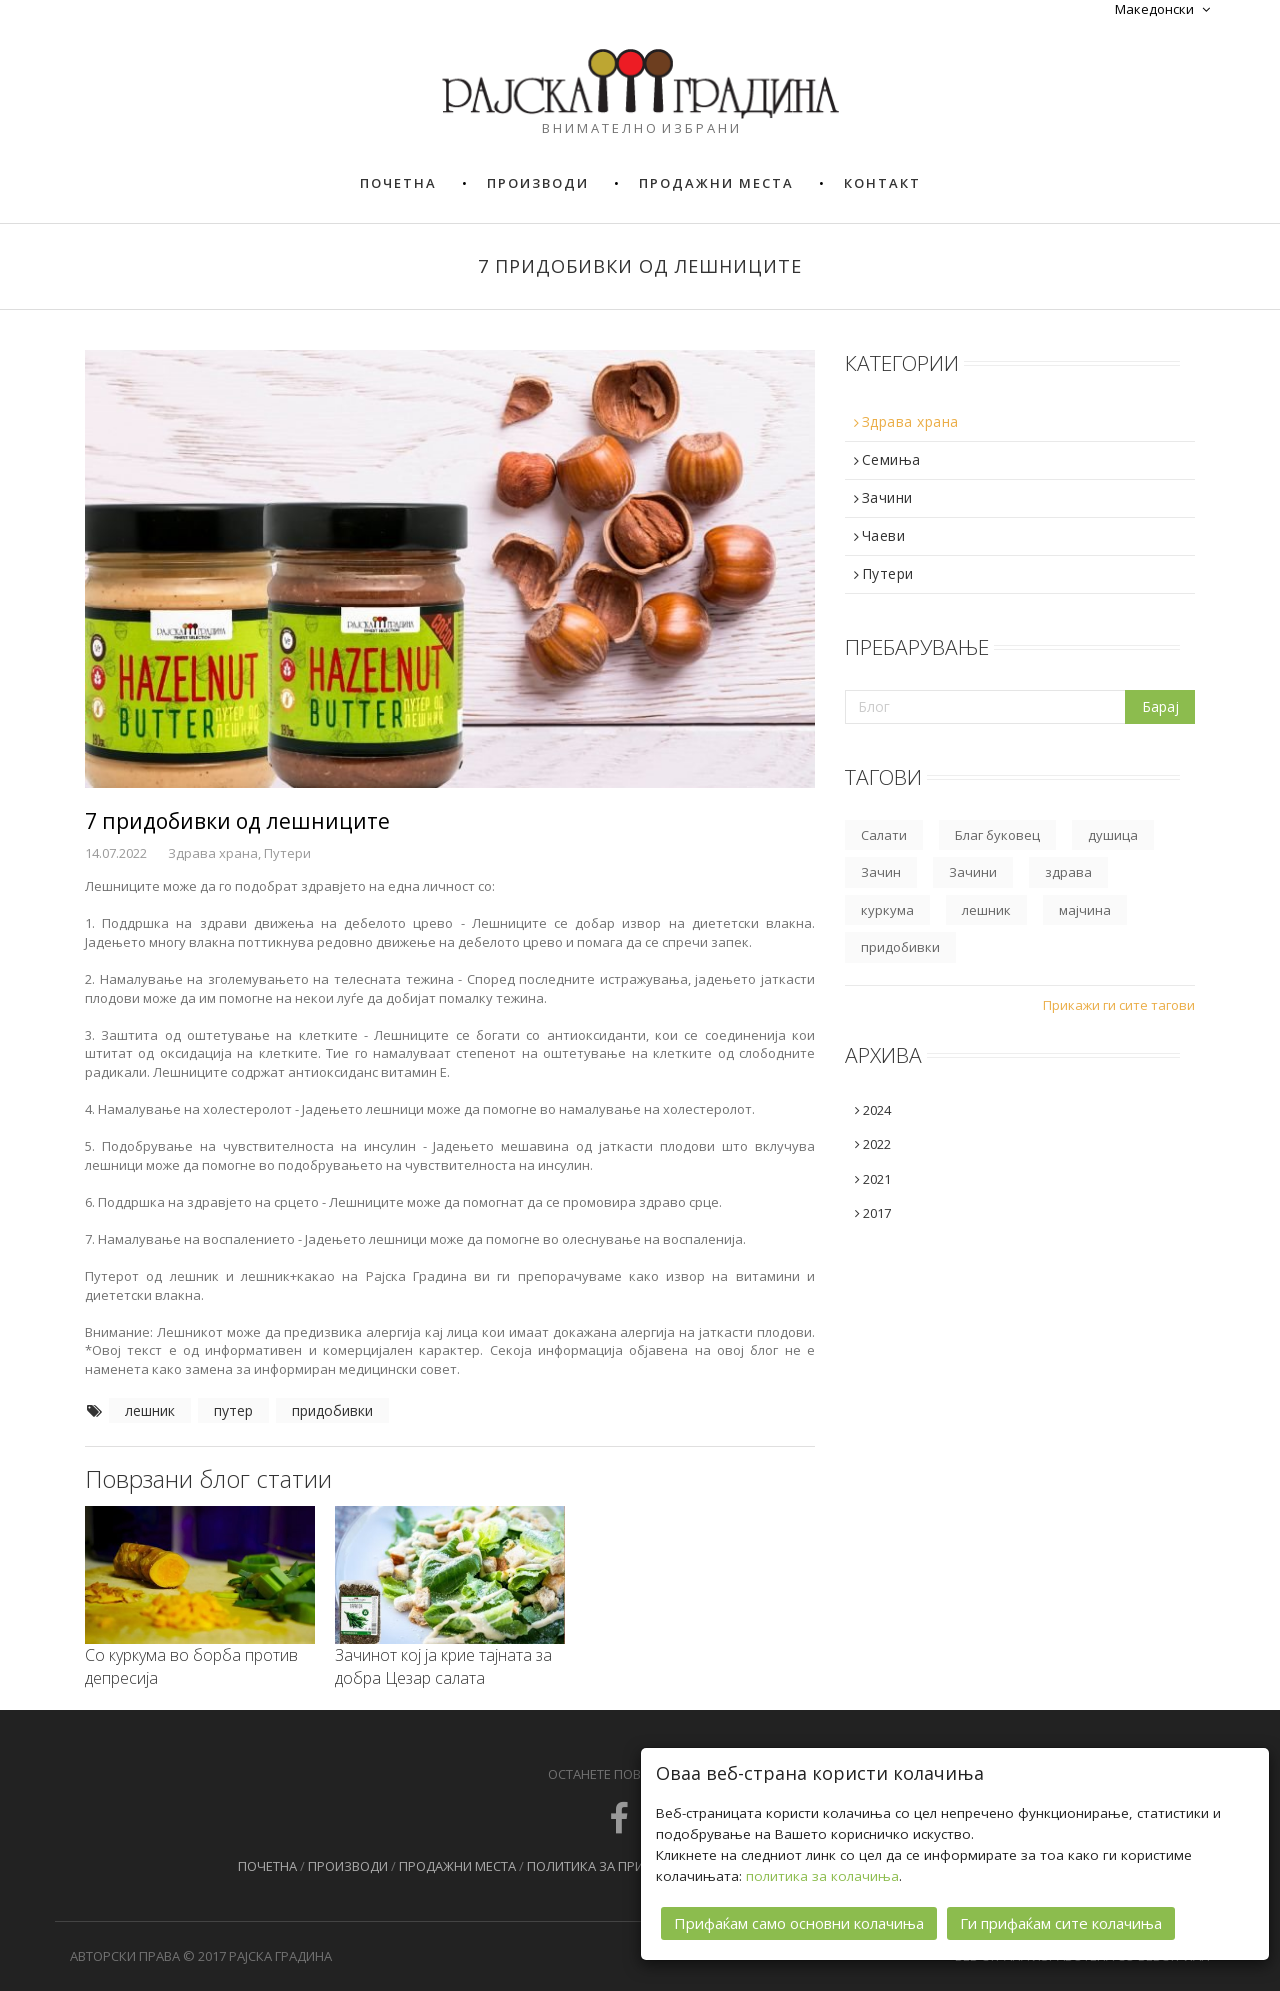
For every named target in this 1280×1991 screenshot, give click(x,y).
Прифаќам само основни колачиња (799, 1923)
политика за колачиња (822, 1876)
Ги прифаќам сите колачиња (1061, 1923)
